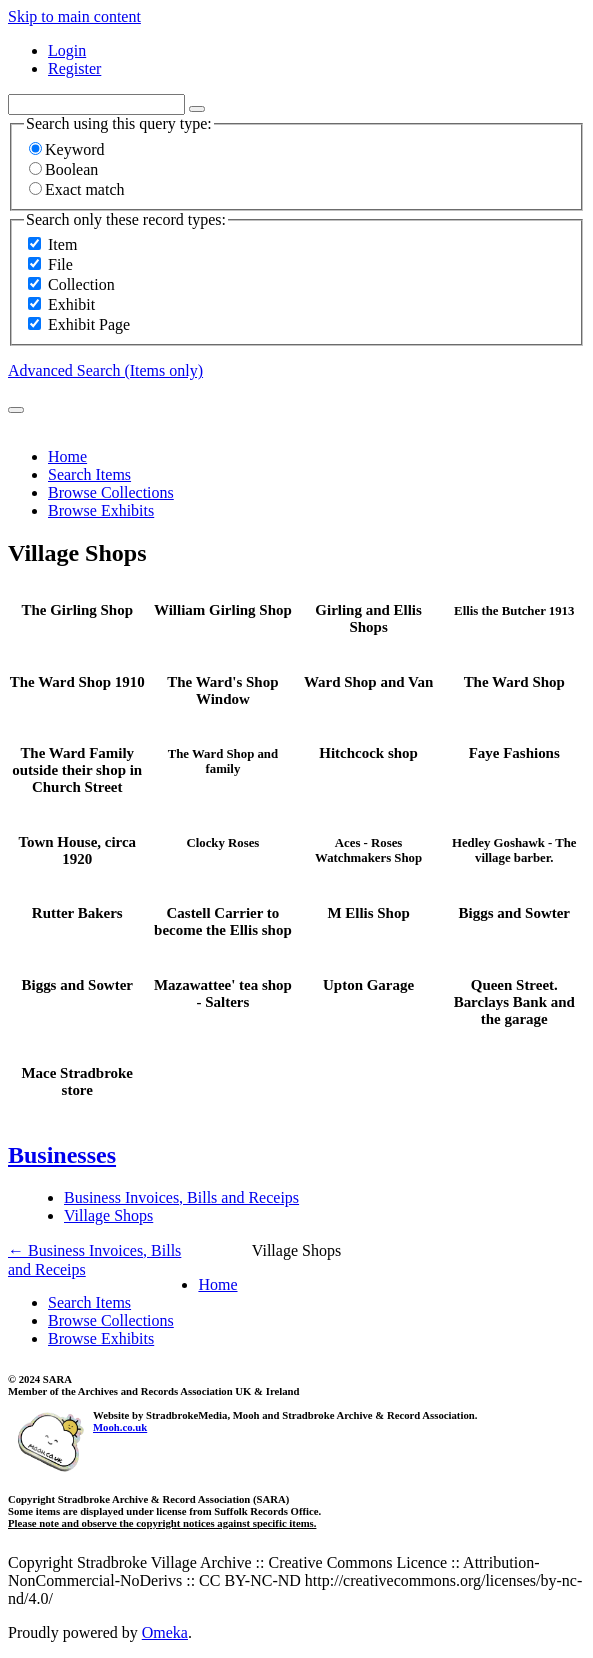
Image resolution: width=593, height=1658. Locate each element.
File (60, 264)
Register (74, 68)
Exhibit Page (89, 324)
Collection (81, 284)
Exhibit (71, 304)
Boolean (63, 169)
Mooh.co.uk (120, 1427)
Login (67, 50)
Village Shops (108, 1215)
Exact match (77, 189)
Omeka (165, 1632)
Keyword (67, 149)
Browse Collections (111, 492)
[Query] (96, 104)
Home (67, 456)
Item (62, 244)
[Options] (197, 109)
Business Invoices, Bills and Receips (181, 1197)
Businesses (62, 1155)
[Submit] (16, 410)
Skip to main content (74, 16)
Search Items (89, 474)
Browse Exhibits (101, 510)
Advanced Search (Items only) (105, 370)
